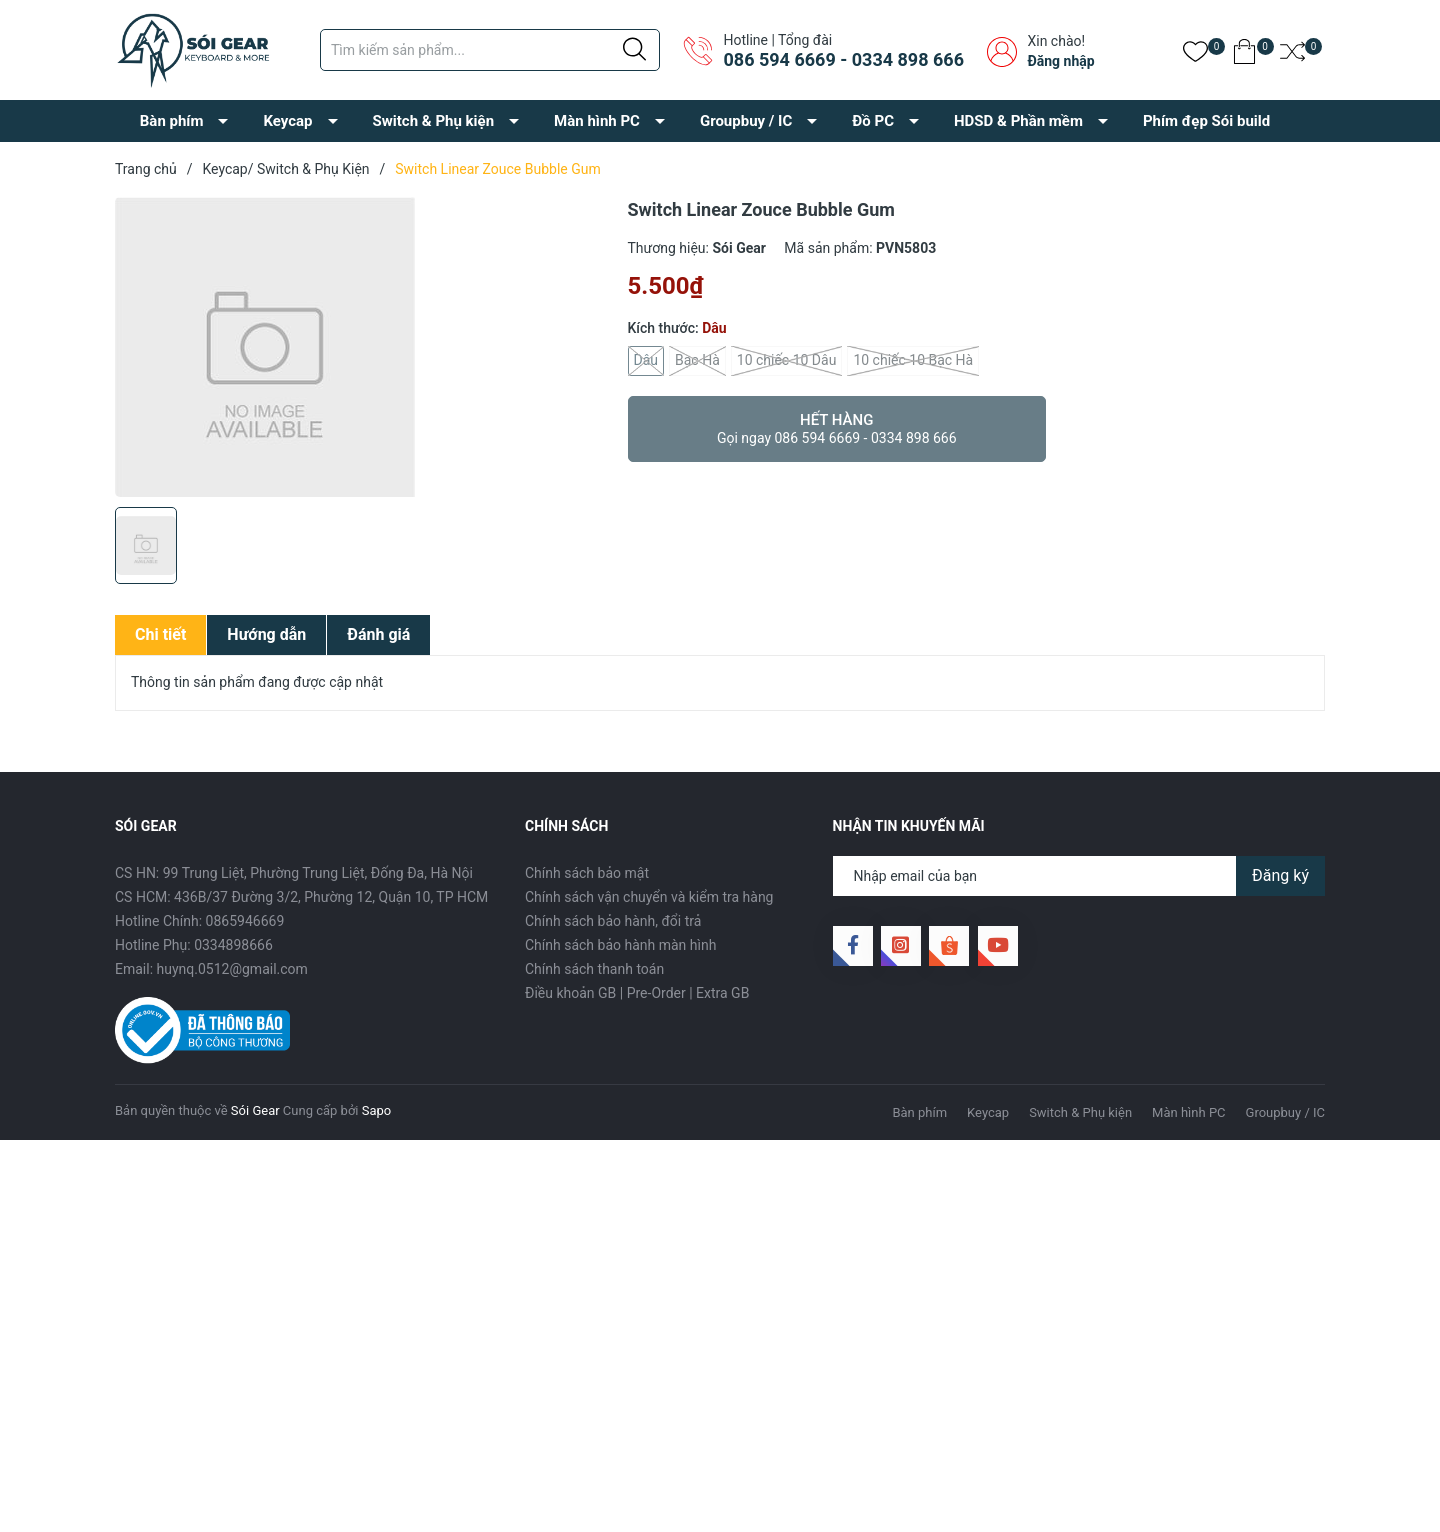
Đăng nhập (1060, 61)
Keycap (287, 121)
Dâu (646, 361)
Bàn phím (172, 121)
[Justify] (634, 50)
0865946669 (245, 921)
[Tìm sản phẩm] (490, 50)
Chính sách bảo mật (587, 873)
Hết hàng (837, 429)
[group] (361, 347)
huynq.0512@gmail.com (232, 969)
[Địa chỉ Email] (1079, 876)
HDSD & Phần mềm (1018, 121)
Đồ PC (873, 121)
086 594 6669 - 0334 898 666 (843, 59)
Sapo (377, 1110)
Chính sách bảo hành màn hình (620, 945)
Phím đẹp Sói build (1206, 121)
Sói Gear (255, 1110)
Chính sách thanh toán (594, 969)
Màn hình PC (597, 121)
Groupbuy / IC (746, 121)
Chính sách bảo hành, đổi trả (613, 921)
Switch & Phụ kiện (434, 121)
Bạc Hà (697, 361)
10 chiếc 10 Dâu (787, 361)
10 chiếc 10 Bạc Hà (913, 361)
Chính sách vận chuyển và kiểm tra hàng (649, 897)
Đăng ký (1280, 875)
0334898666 (233, 945)
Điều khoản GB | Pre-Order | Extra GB (637, 993)
